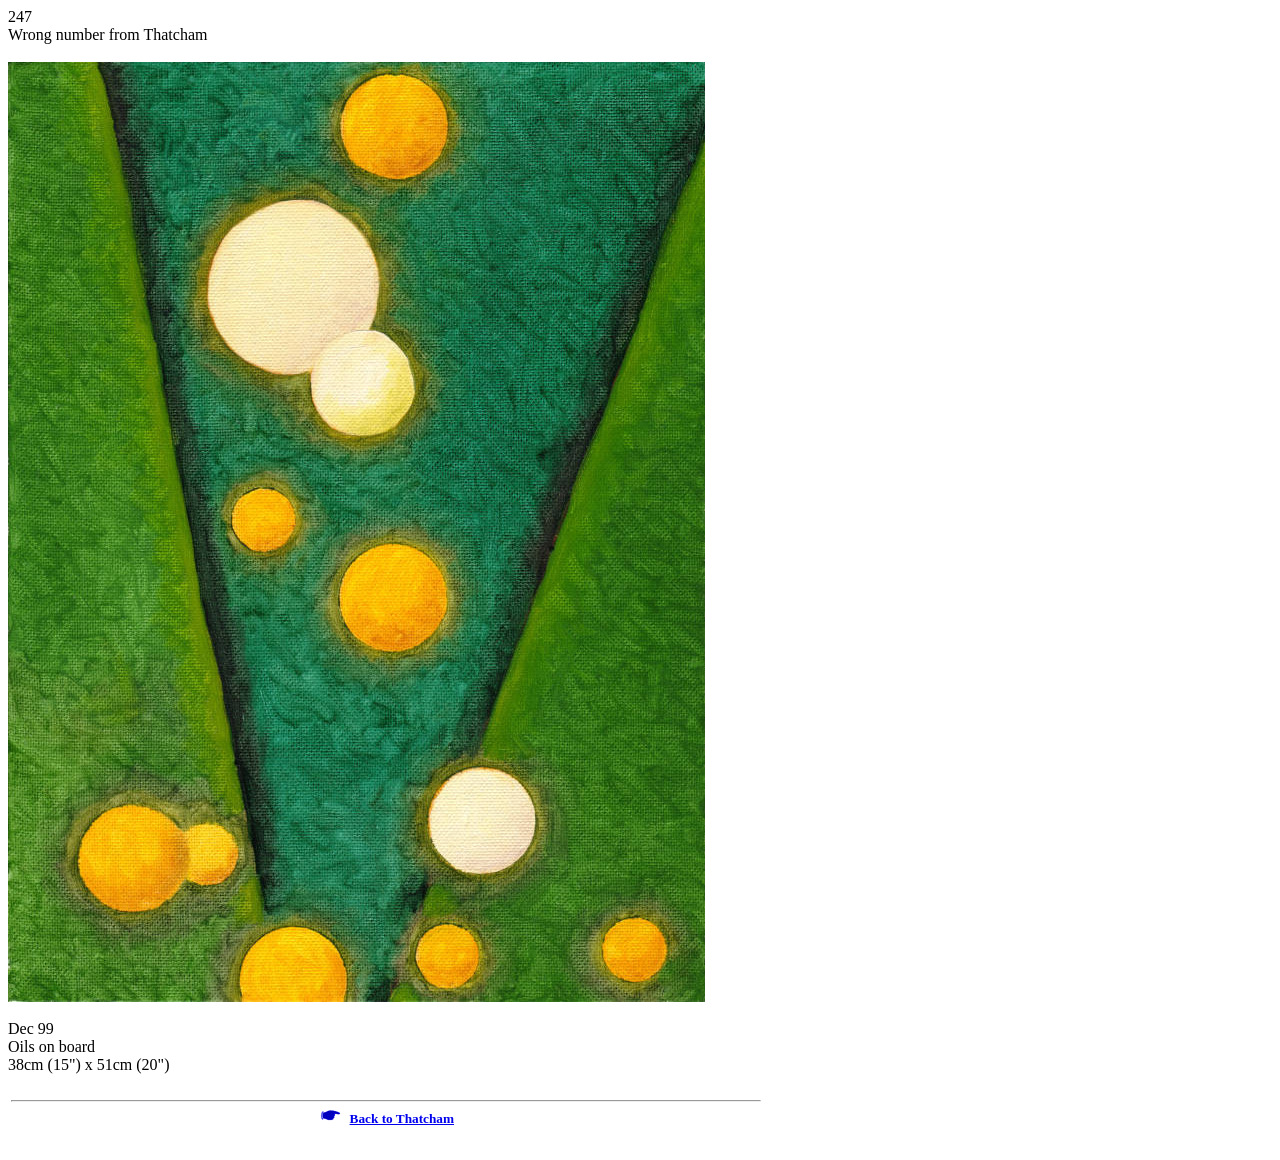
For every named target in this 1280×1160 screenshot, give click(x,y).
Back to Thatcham (402, 1118)
